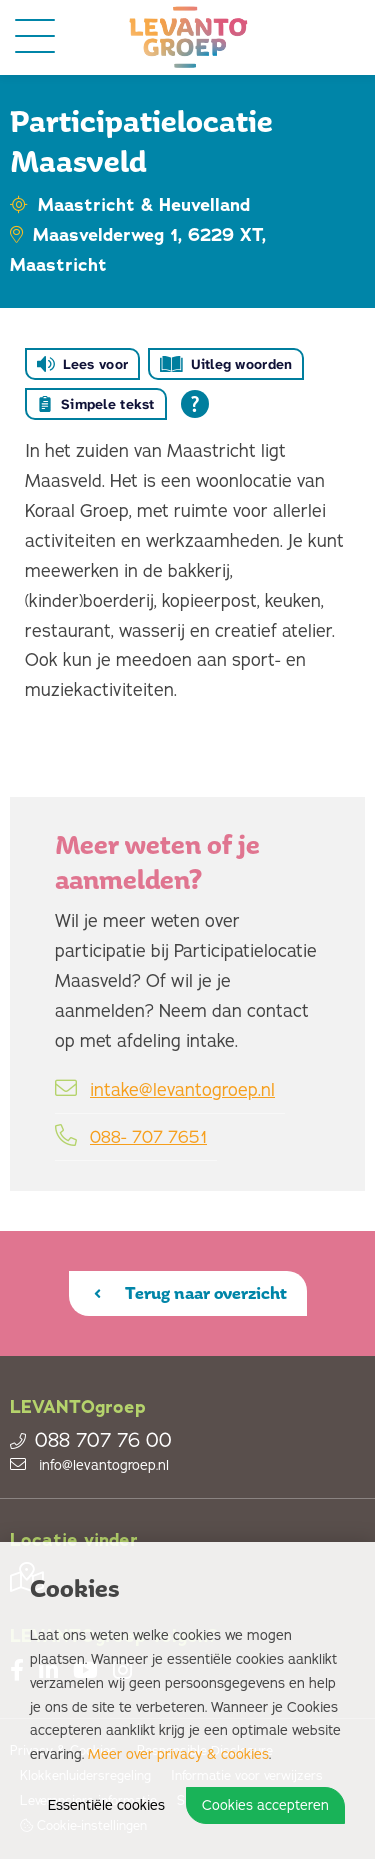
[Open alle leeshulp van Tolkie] (195, 404)
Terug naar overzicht (190, 1293)
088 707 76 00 (91, 1441)
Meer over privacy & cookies (178, 1754)
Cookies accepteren (265, 1805)
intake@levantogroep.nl (182, 1090)
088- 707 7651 (148, 1137)
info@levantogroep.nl (89, 1465)
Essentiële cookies (106, 1805)
